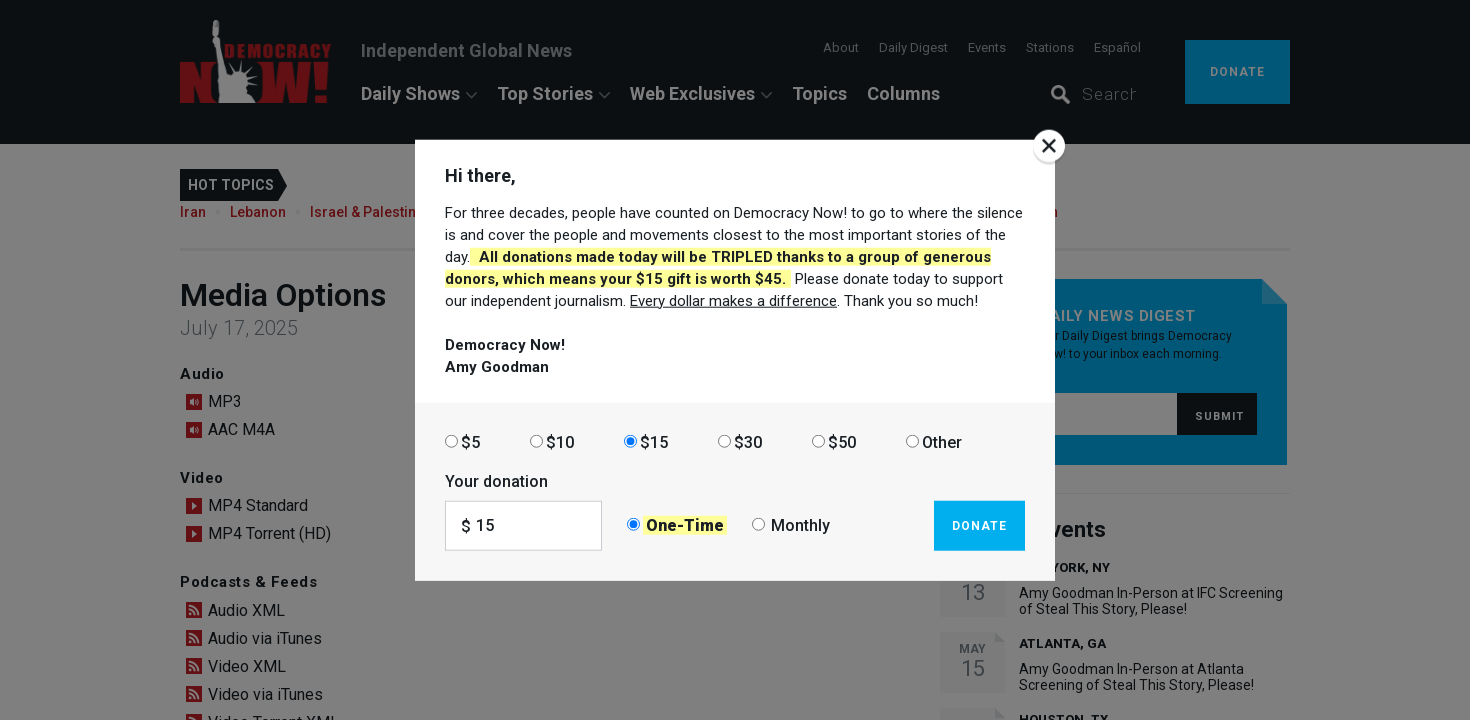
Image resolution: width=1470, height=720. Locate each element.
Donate (979, 525)
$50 (842, 441)
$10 (560, 441)
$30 (748, 441)
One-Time (685, 525)
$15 (654, 441)
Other (942, 441)
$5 (470, 441)
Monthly (800, 525)
